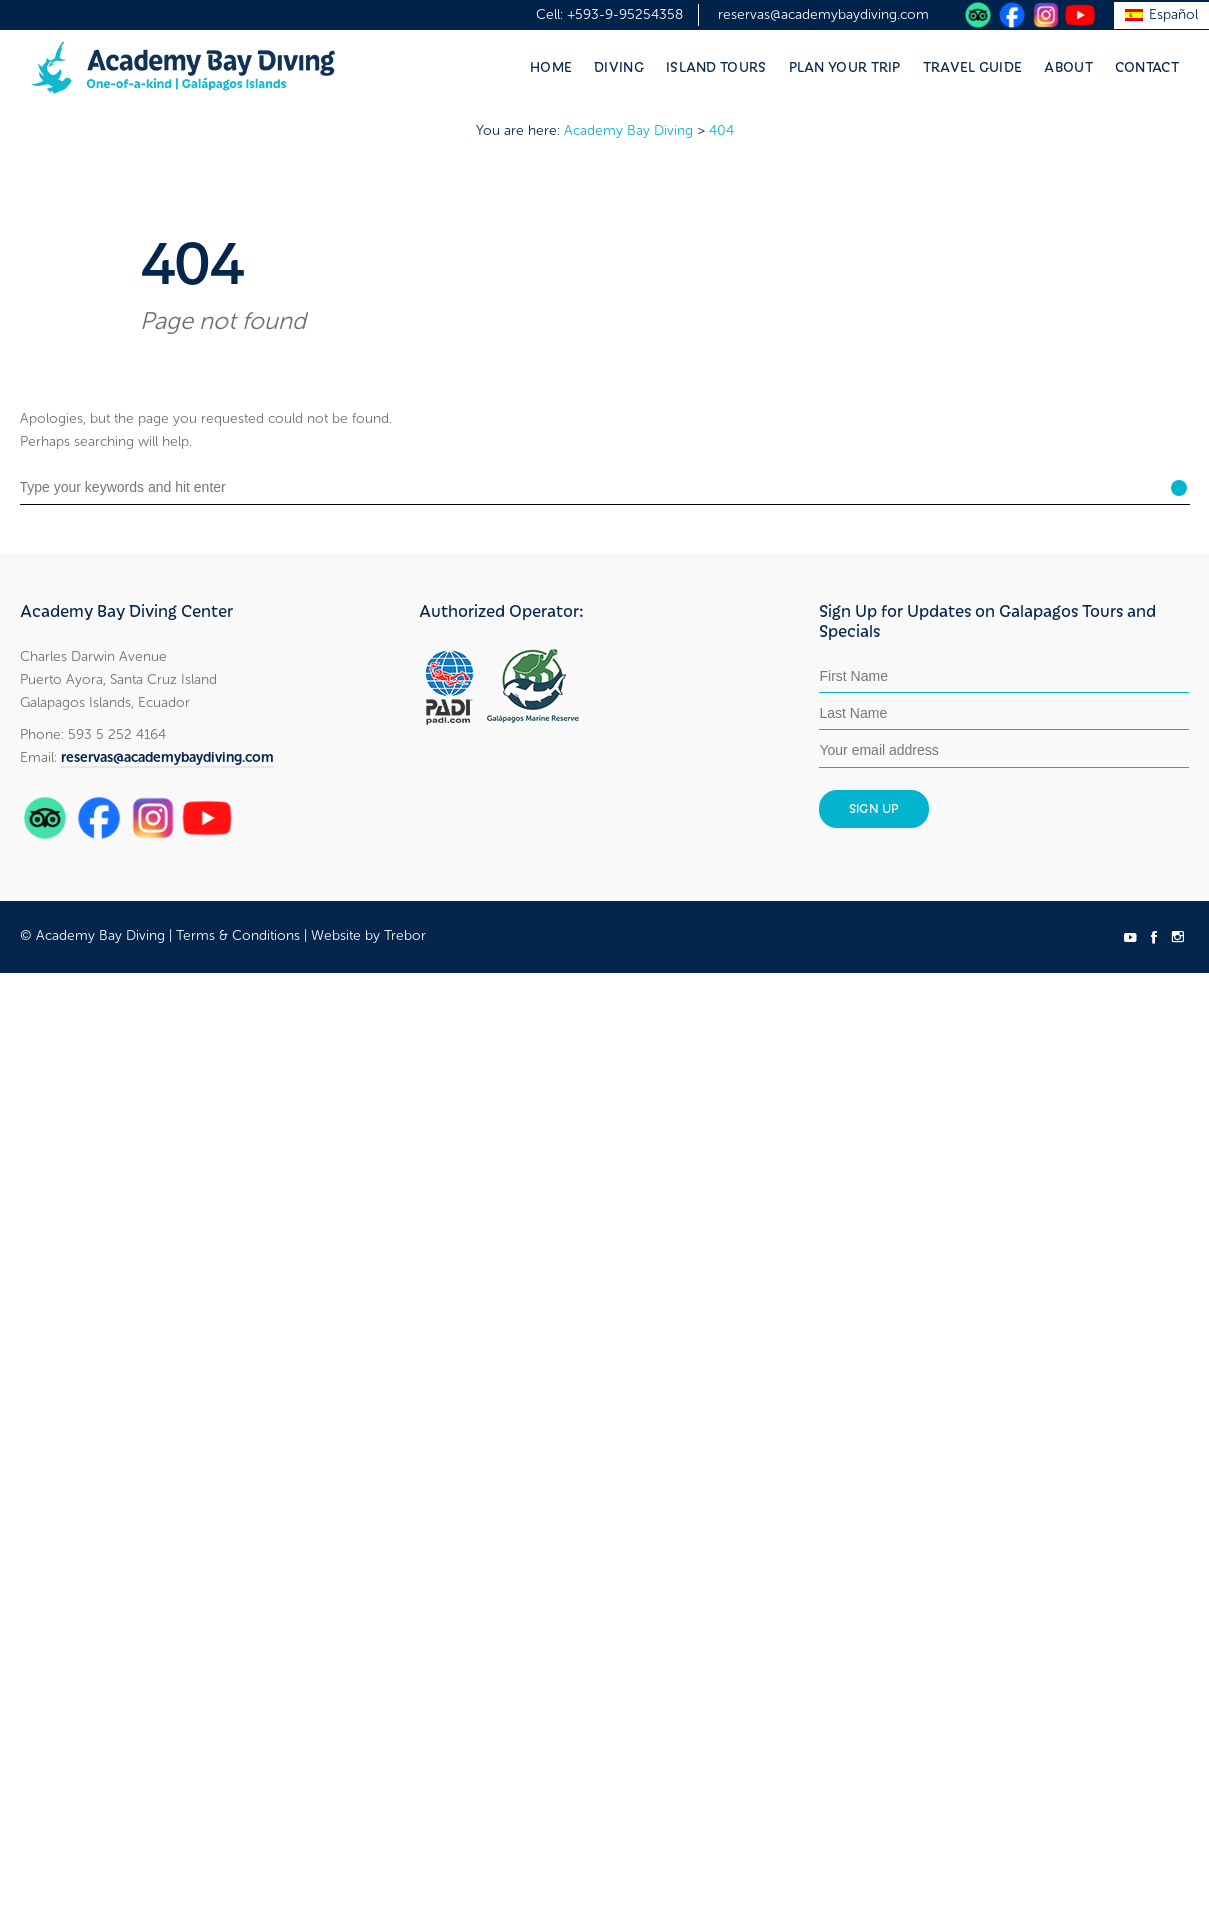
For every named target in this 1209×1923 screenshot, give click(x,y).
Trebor (405, 935)
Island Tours (716, 66)
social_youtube (1130, 937)
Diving (619, 66)
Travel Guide (973, 66)
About (1068, 66)
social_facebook (1154, 937)
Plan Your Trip (845, 66)
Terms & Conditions (238, 935)
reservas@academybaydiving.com (823, 14)
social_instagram (1178, 937)
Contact (1147, 66)
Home (551, 66)
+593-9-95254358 (625, 14)
